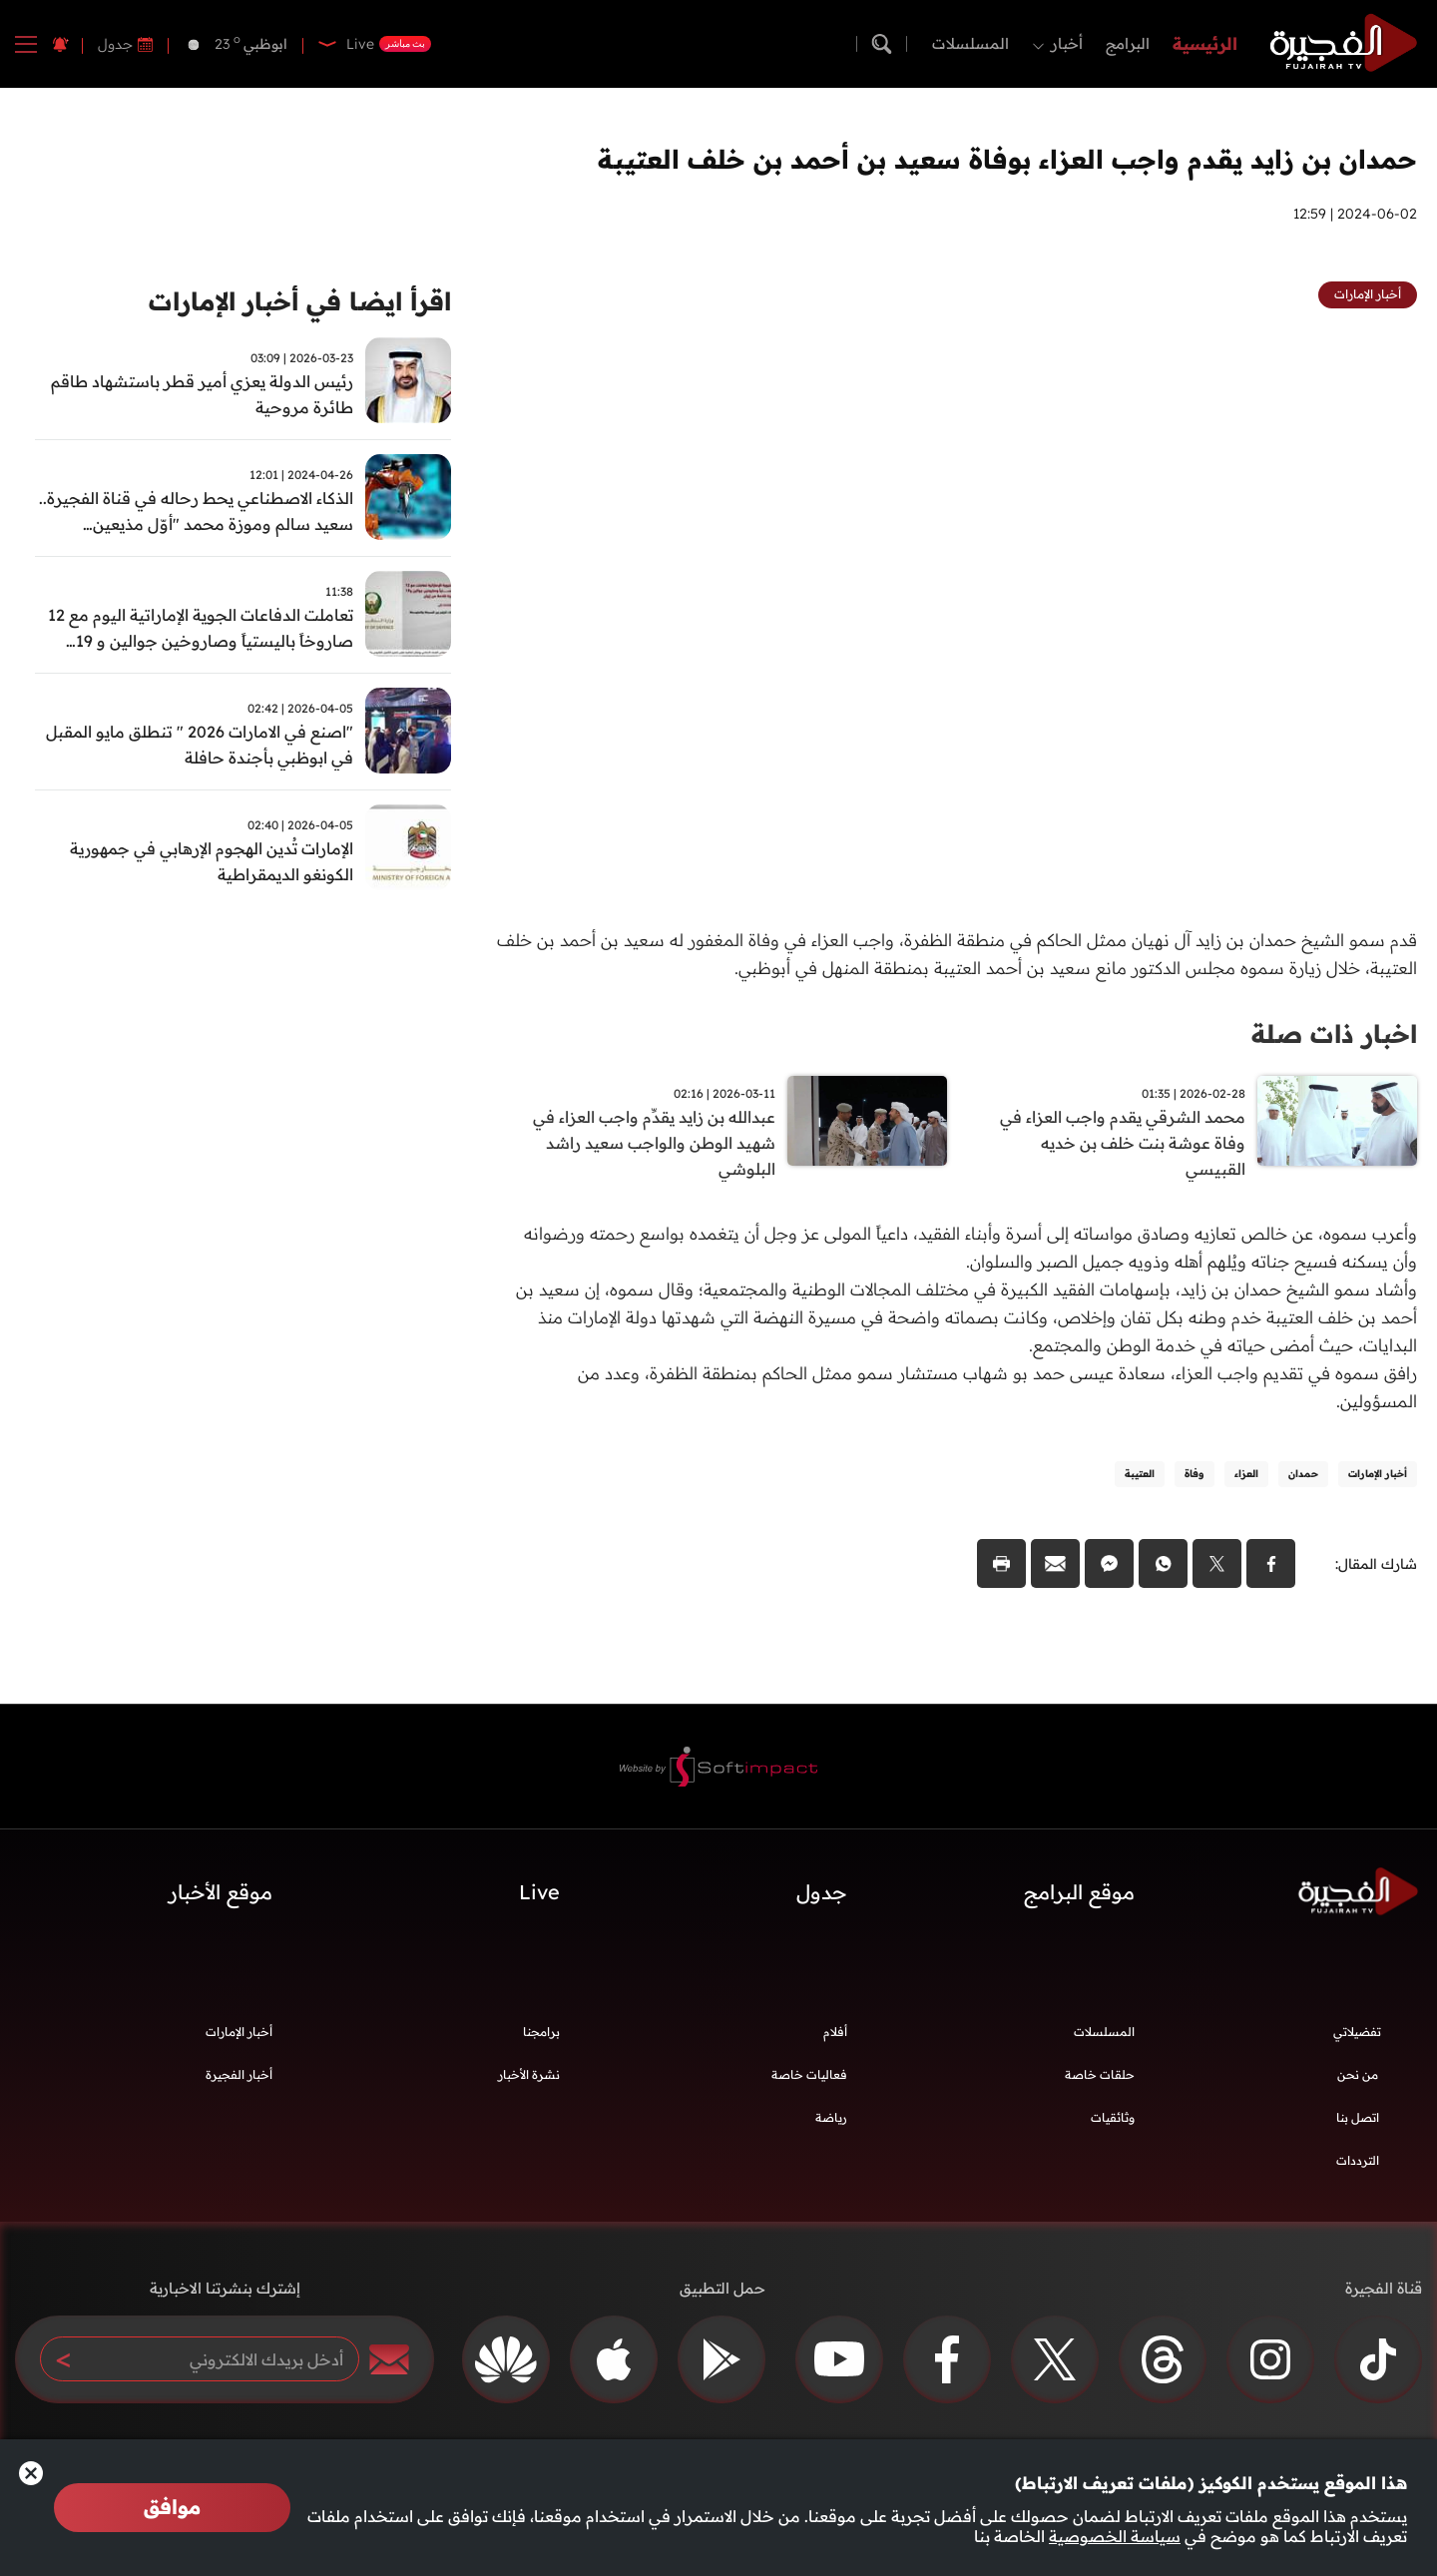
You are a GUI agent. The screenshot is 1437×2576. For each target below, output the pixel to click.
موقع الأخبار (220, 1894)
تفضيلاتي (1357, 2034)
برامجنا (541, 2034)
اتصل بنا (1357, 2120)
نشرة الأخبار (529, 2077)
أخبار (1067, 43)
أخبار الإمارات (239, 2034)
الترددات (1357, 2163)
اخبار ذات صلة (1330, 1033)
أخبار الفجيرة (239, 2077)
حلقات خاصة (1100, 2077)
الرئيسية (1205, 43)
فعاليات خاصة (809, 2077)
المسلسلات (970, 43)
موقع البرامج (1079, 1894)
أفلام (835, 2034)
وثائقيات (1113, 2120)
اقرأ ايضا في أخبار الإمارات (292, 301)
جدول (115, 44)
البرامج (1128, 43)
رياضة (831, 2120)
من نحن (1357, 2077)
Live (539, 1894)
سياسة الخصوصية (1115, 2536)
